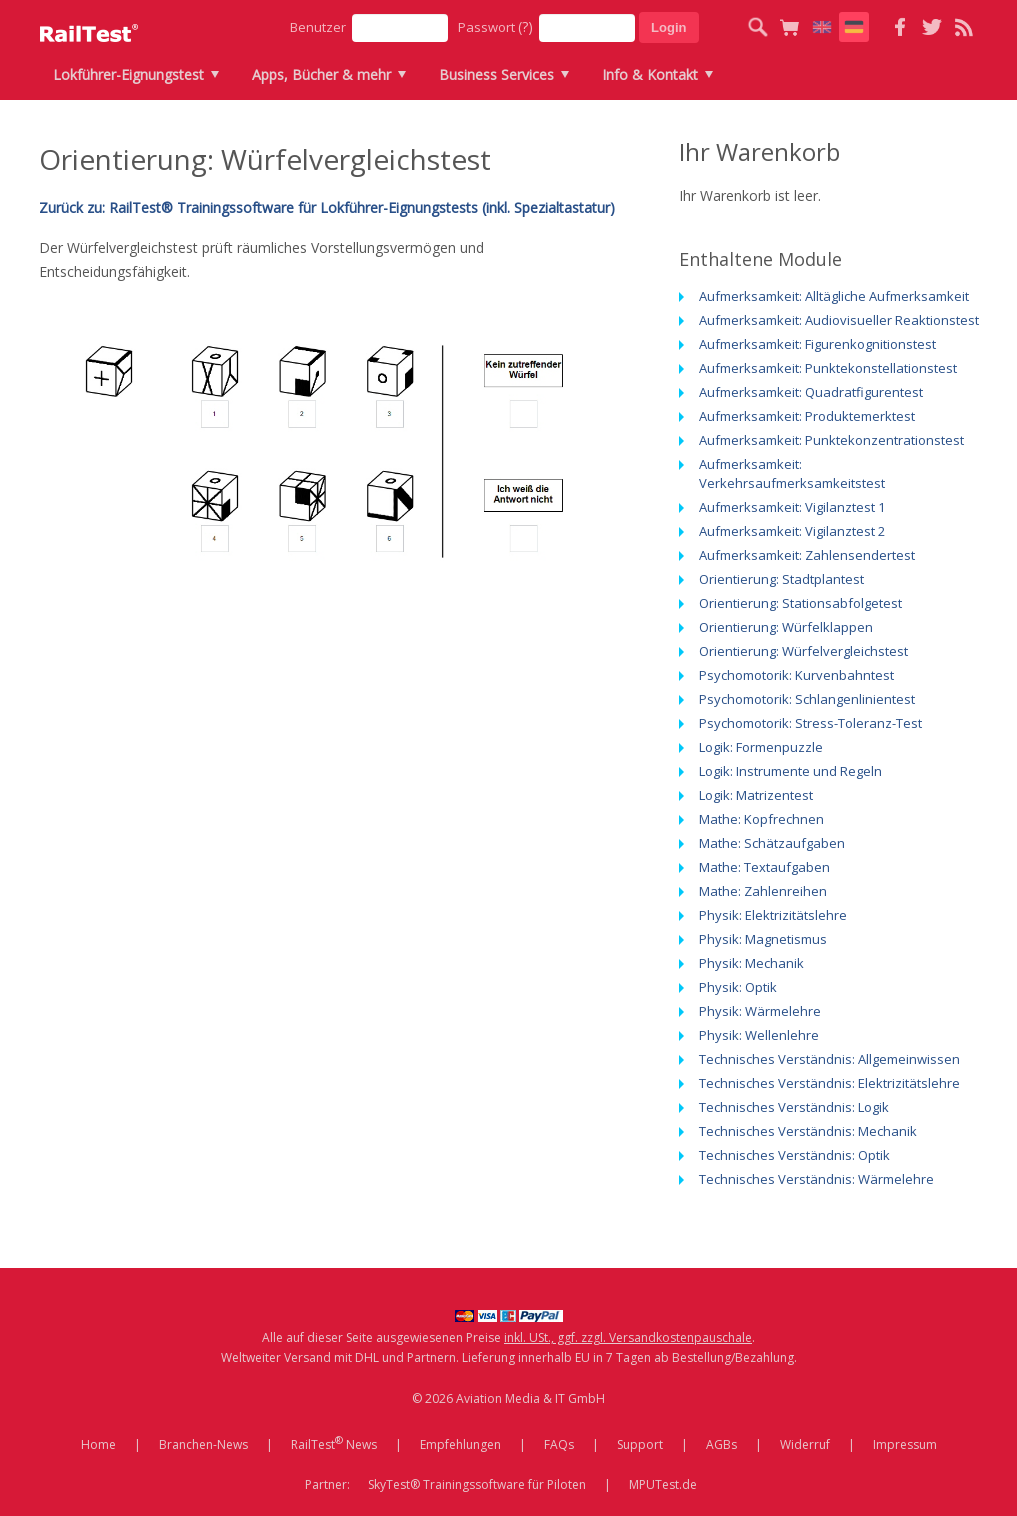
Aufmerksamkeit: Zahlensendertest (807, 555)
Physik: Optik (738, 987)
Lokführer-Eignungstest (128, 74)
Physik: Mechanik (751, 963)
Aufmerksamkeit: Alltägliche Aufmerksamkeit (834, 296)
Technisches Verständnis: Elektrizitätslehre (829, 1083)
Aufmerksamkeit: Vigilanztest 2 (792, 531)
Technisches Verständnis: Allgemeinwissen (829, 1059)
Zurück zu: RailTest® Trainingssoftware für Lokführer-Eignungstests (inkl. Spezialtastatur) (327, 207)
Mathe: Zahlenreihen (763, 891)
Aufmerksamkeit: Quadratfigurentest (811, 392)
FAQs (559, 1444)
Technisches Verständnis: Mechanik (808, 1131)
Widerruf (805, 1444)
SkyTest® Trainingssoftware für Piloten (477, 1484)
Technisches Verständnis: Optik (794, 1155)
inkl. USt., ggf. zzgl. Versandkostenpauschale (628, 1337)
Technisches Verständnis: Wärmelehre (816, 1179)
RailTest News (334, 1443)
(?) (525, 26)
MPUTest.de (663, 1484)
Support (640, 1444)
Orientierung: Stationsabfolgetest (800, 603)
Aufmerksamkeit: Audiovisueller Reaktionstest (839, 320)
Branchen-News (203, 1444)
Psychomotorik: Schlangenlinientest (807, 699)
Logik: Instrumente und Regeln (790, 771)
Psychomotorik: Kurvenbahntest (796, 675)
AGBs (721, 1444)
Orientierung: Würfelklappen (786, 627)
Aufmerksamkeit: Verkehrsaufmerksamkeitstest (792, 473)
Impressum (905, 1444)
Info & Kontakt (650, 74)
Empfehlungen (460, 1444)
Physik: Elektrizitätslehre (773, 915)
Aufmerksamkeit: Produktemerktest (807, 416)
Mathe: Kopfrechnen (761, 819)
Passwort (495, 26)
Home (98, 1444)
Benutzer (318, 27)
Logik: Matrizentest (756, 795)
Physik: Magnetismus (763, 939)
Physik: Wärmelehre (760, 1011)
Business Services (496, 74)
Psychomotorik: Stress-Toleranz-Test (810, 723)
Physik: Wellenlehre (759, 1035)
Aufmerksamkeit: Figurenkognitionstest (817, 344)
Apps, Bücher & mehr (321, 74)
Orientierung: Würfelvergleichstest (803, 651)
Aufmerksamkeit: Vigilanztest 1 (792, 507)
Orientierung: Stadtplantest (781, 579)
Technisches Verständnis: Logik (794, 1107)
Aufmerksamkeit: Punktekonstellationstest (828, 368)
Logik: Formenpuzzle (761, 747)
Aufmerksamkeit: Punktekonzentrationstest (831, 440)
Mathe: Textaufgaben (764, 867)
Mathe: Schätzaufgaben (772, 843)
